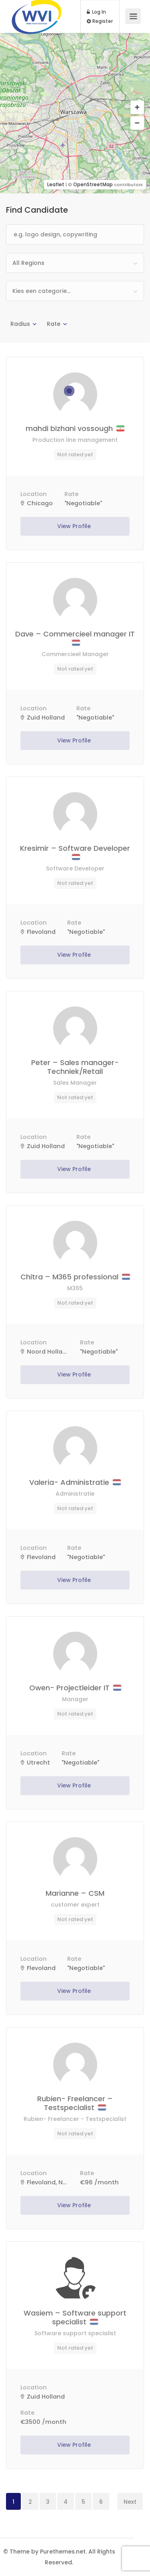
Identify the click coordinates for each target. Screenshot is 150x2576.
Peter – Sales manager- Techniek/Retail (75, 1066)
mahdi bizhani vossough (75, 428)
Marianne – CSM (75, 1893)
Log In (96, 12)
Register (100, 21)
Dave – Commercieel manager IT (75, 637)
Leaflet (55, 184)
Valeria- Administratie (75, 1482)
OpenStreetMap (93, 184)
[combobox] (75, 263)
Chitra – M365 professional (75, 1277)
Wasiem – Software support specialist (75, 2317)
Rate (53, 324)
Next (130, 2502)
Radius (20, 324)
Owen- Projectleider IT (75, 1688)
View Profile (74, 526)
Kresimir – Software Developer (75, 851)
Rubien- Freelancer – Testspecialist (75, 2103)
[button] (137, 107)
